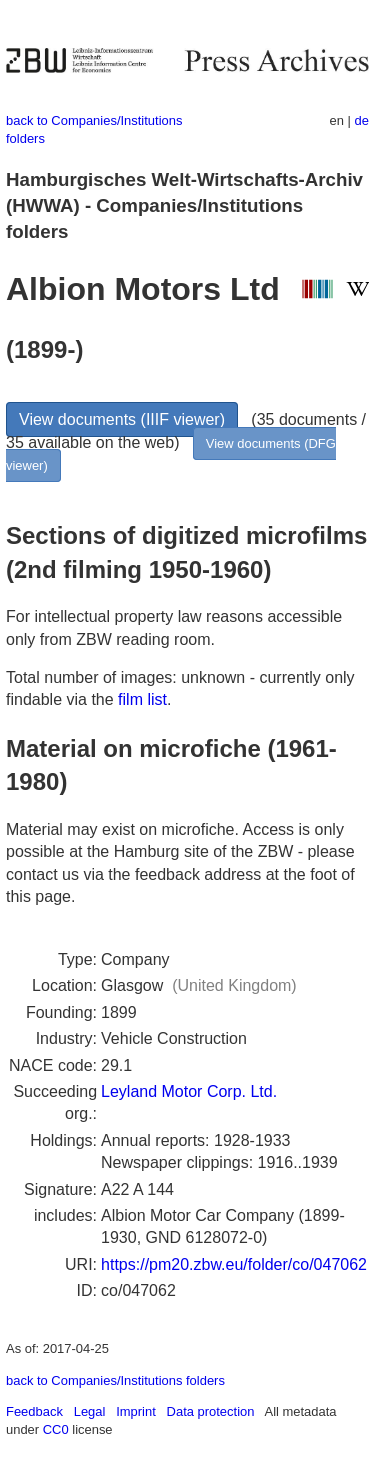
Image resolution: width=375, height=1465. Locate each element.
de (362, 120)
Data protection (211, 1411)
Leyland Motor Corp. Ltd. (189, 1091)
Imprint (136, 1411)
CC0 (56, 1429)
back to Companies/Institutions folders (115, 1380)
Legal (90, 1411)
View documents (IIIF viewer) (122, 419)
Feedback (34, 1411)
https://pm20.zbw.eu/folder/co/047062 (234, 1264)
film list (142, 699)
